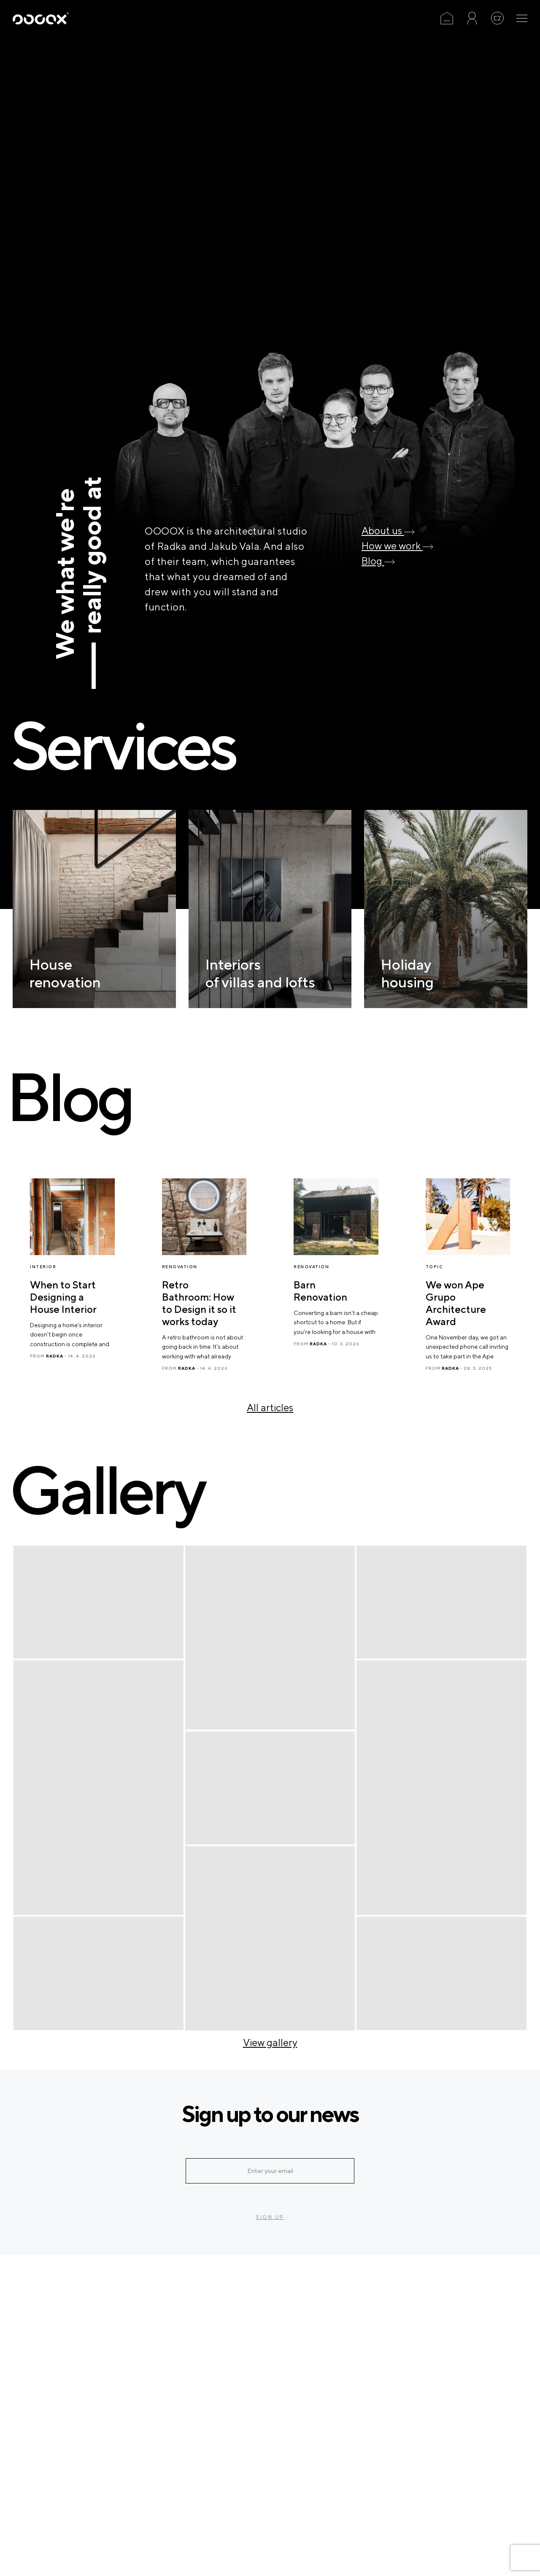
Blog (378, 561)
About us (388, 530)
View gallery (270, 2042)
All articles (270, 1407)
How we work (397, 545)
